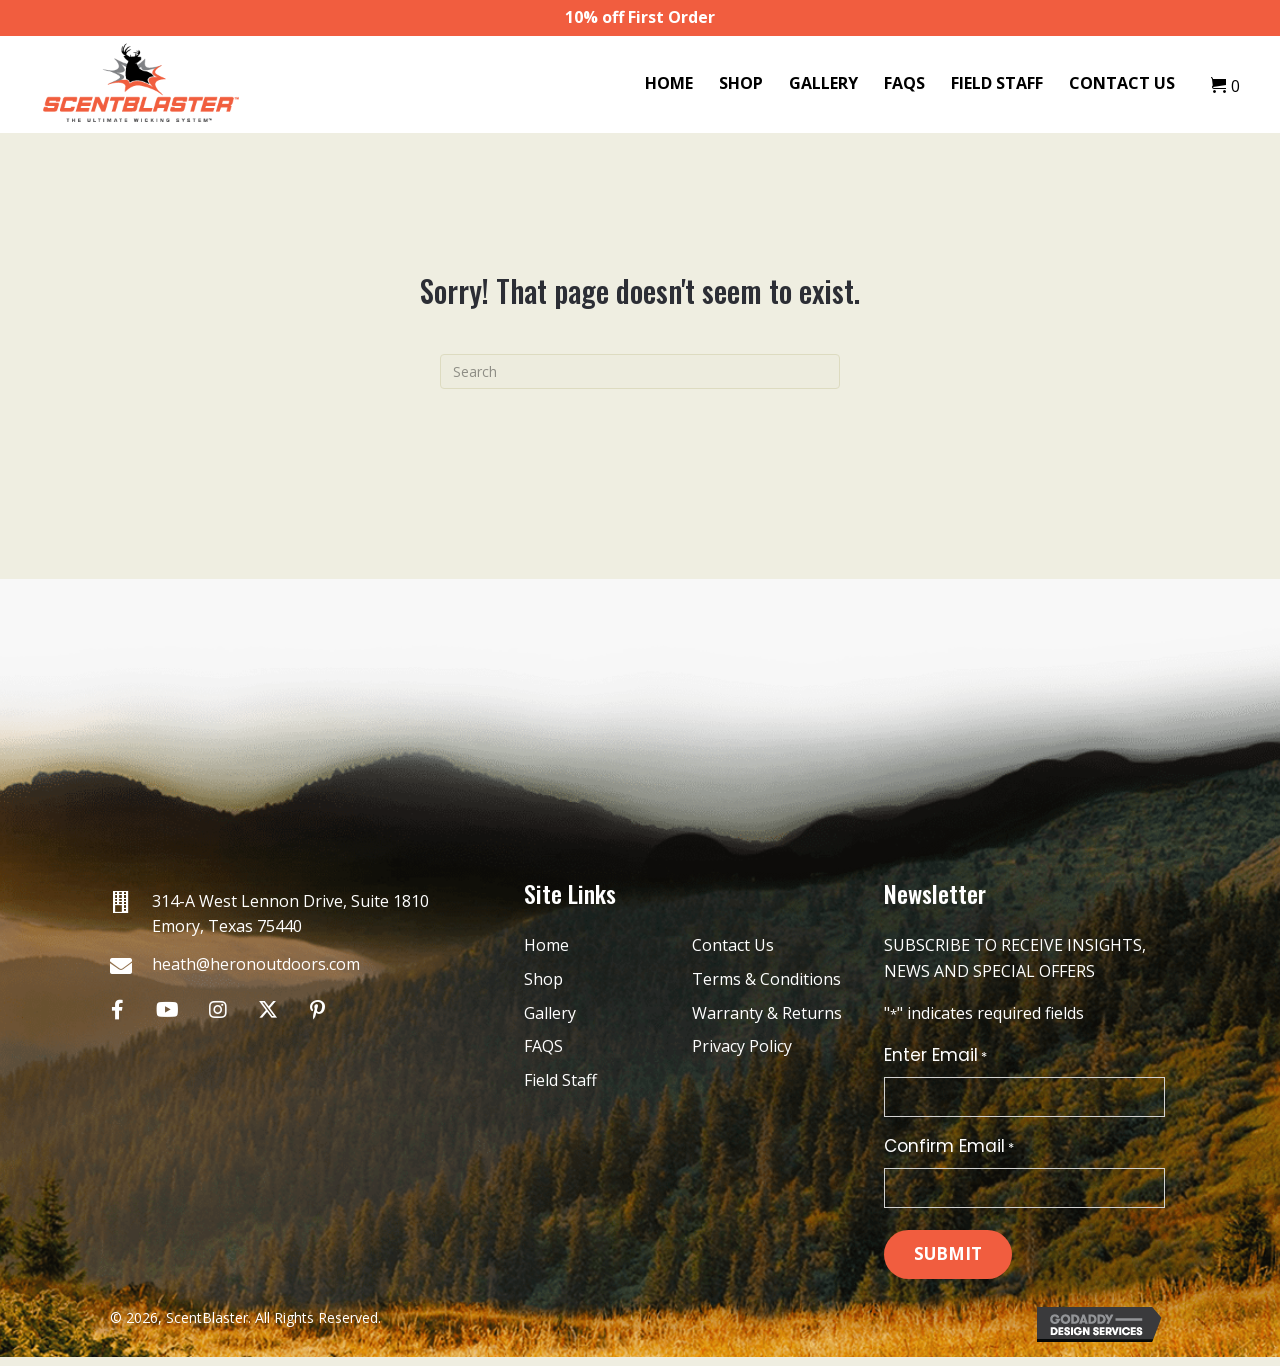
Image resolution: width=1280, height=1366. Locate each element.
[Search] (640, 371)
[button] (117, 1009)
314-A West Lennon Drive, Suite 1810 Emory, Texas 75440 (290, 914)
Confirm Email (949, 1151)
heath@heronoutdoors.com (256, 964)
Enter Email (935, 1055)
